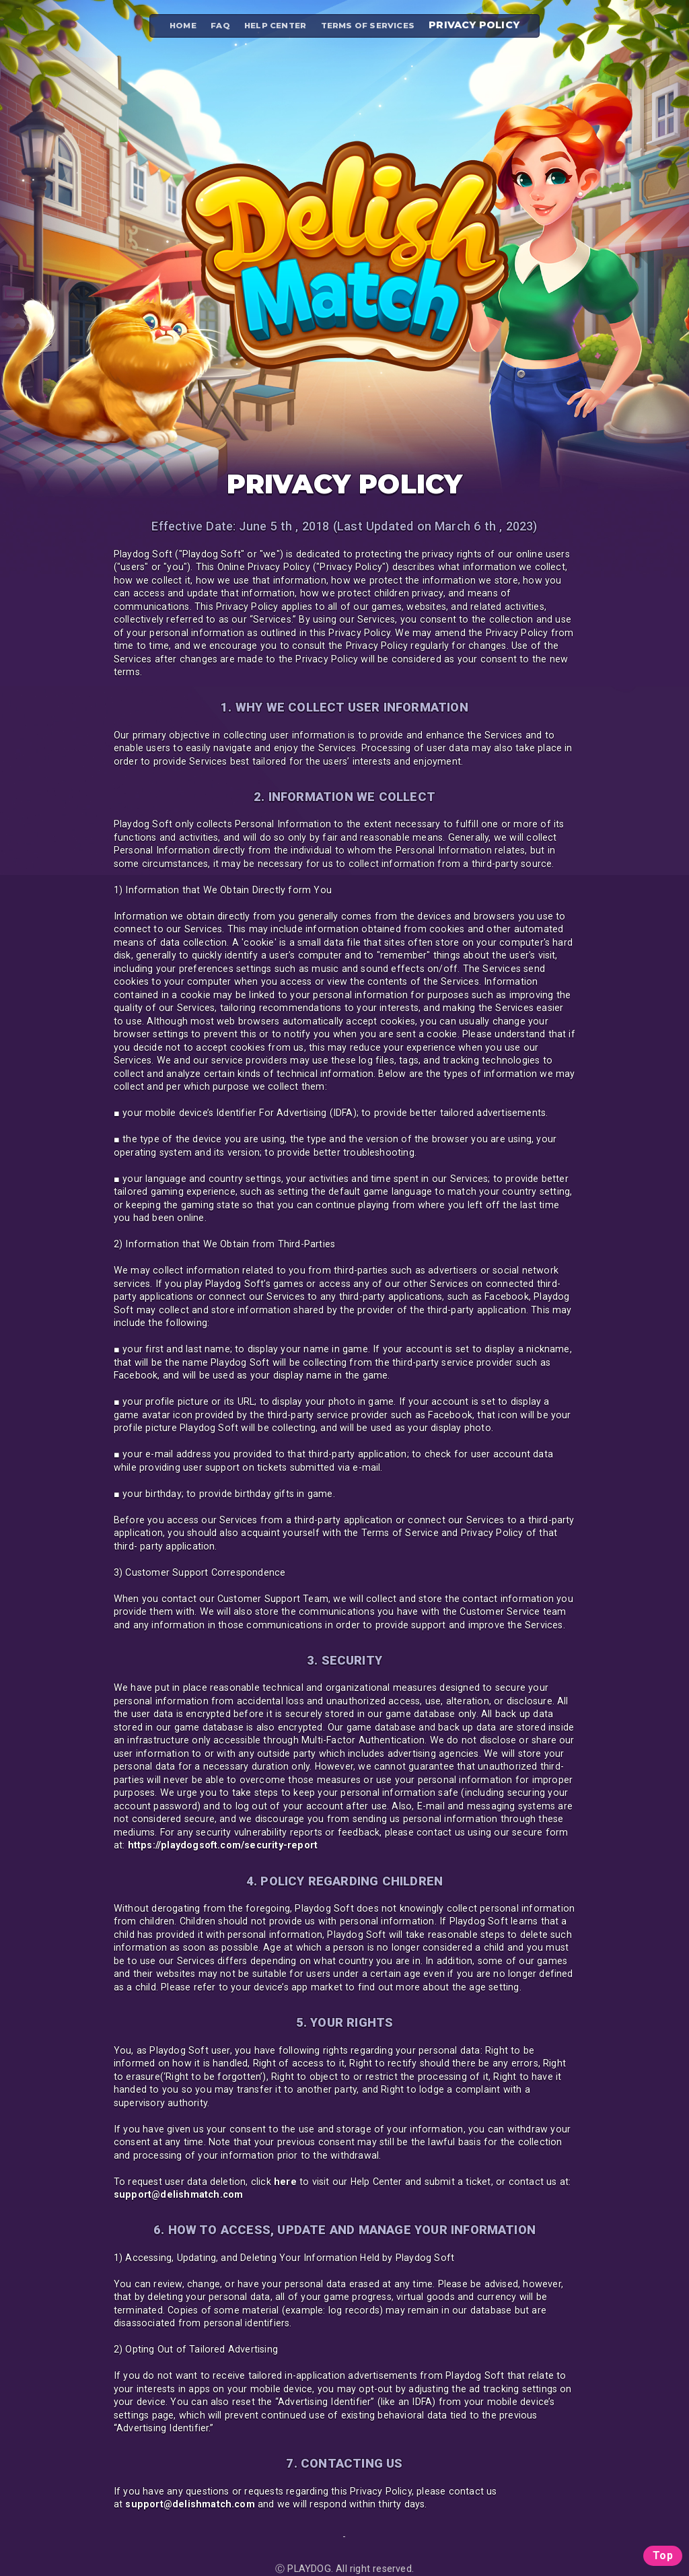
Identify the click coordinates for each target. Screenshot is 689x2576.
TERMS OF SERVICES (367, 25)
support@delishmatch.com (179, 2194)
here (285, 2181)
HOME (183, 25)
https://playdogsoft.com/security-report (223, 1845)
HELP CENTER (275, 25)
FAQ (220, 25)
